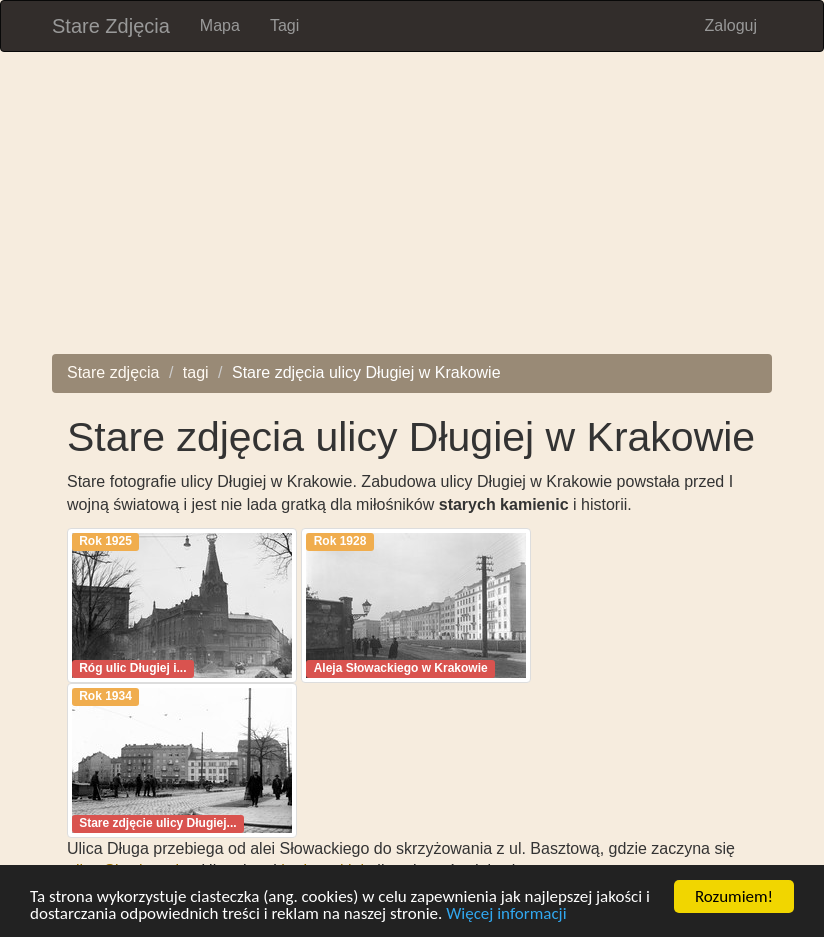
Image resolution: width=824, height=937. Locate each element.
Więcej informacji (506, 914)
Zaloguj (731, 25)
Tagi (284, 25)
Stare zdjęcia (113, 372)
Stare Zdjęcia (111, 26)
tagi (196, 372)
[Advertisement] (412, 214)
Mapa (220, 25)
